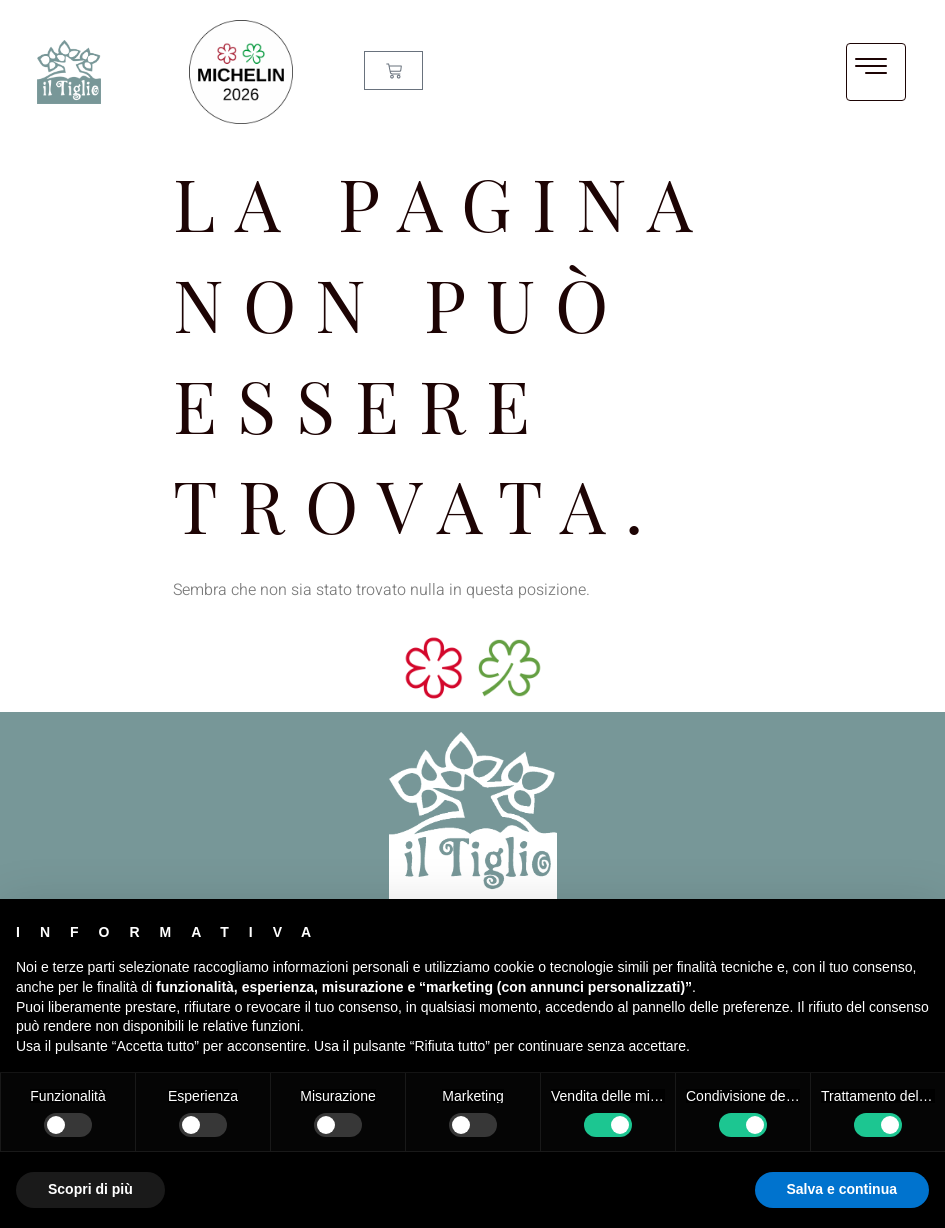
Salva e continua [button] (842, 1189)
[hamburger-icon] (876, 72)
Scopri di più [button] (90, 1189)
